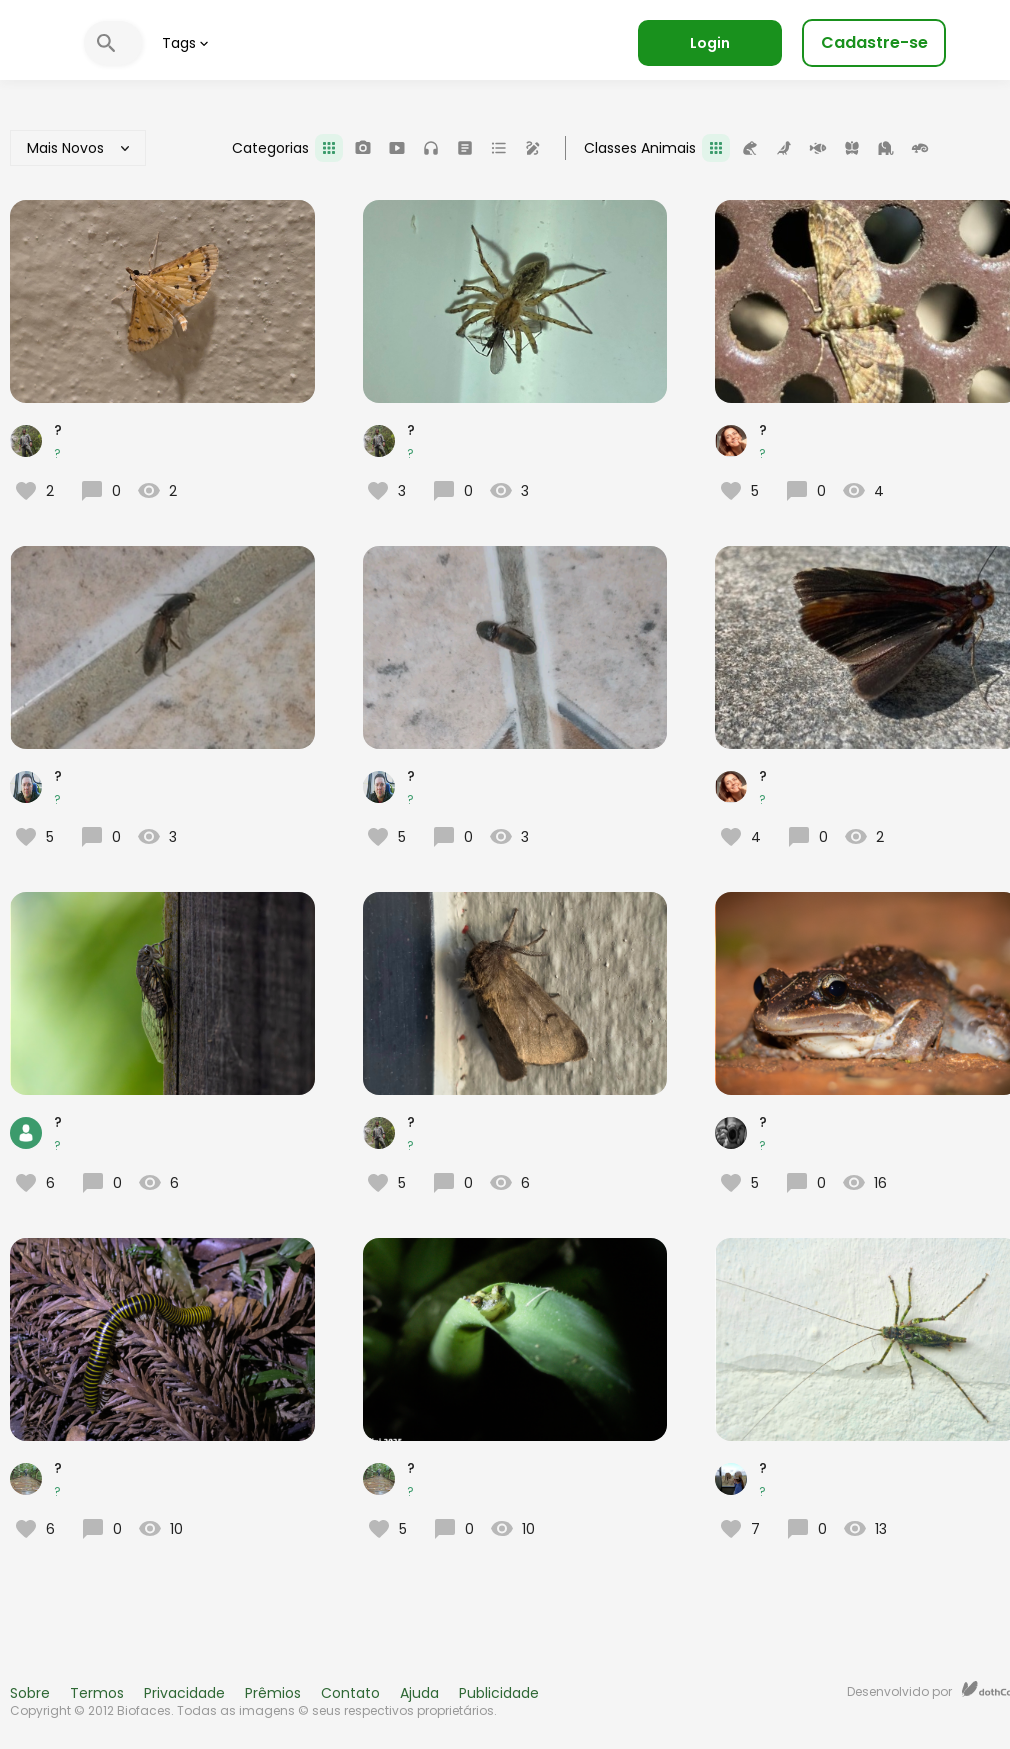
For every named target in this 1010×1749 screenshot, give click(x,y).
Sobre (30, 1693)
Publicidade (499, 1693)
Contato (350, 1693)
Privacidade (184, 1693)
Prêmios (273, 1693)
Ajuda (419, 1693)
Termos (97, 1693)
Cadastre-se (874, 42)
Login (710, 43)
